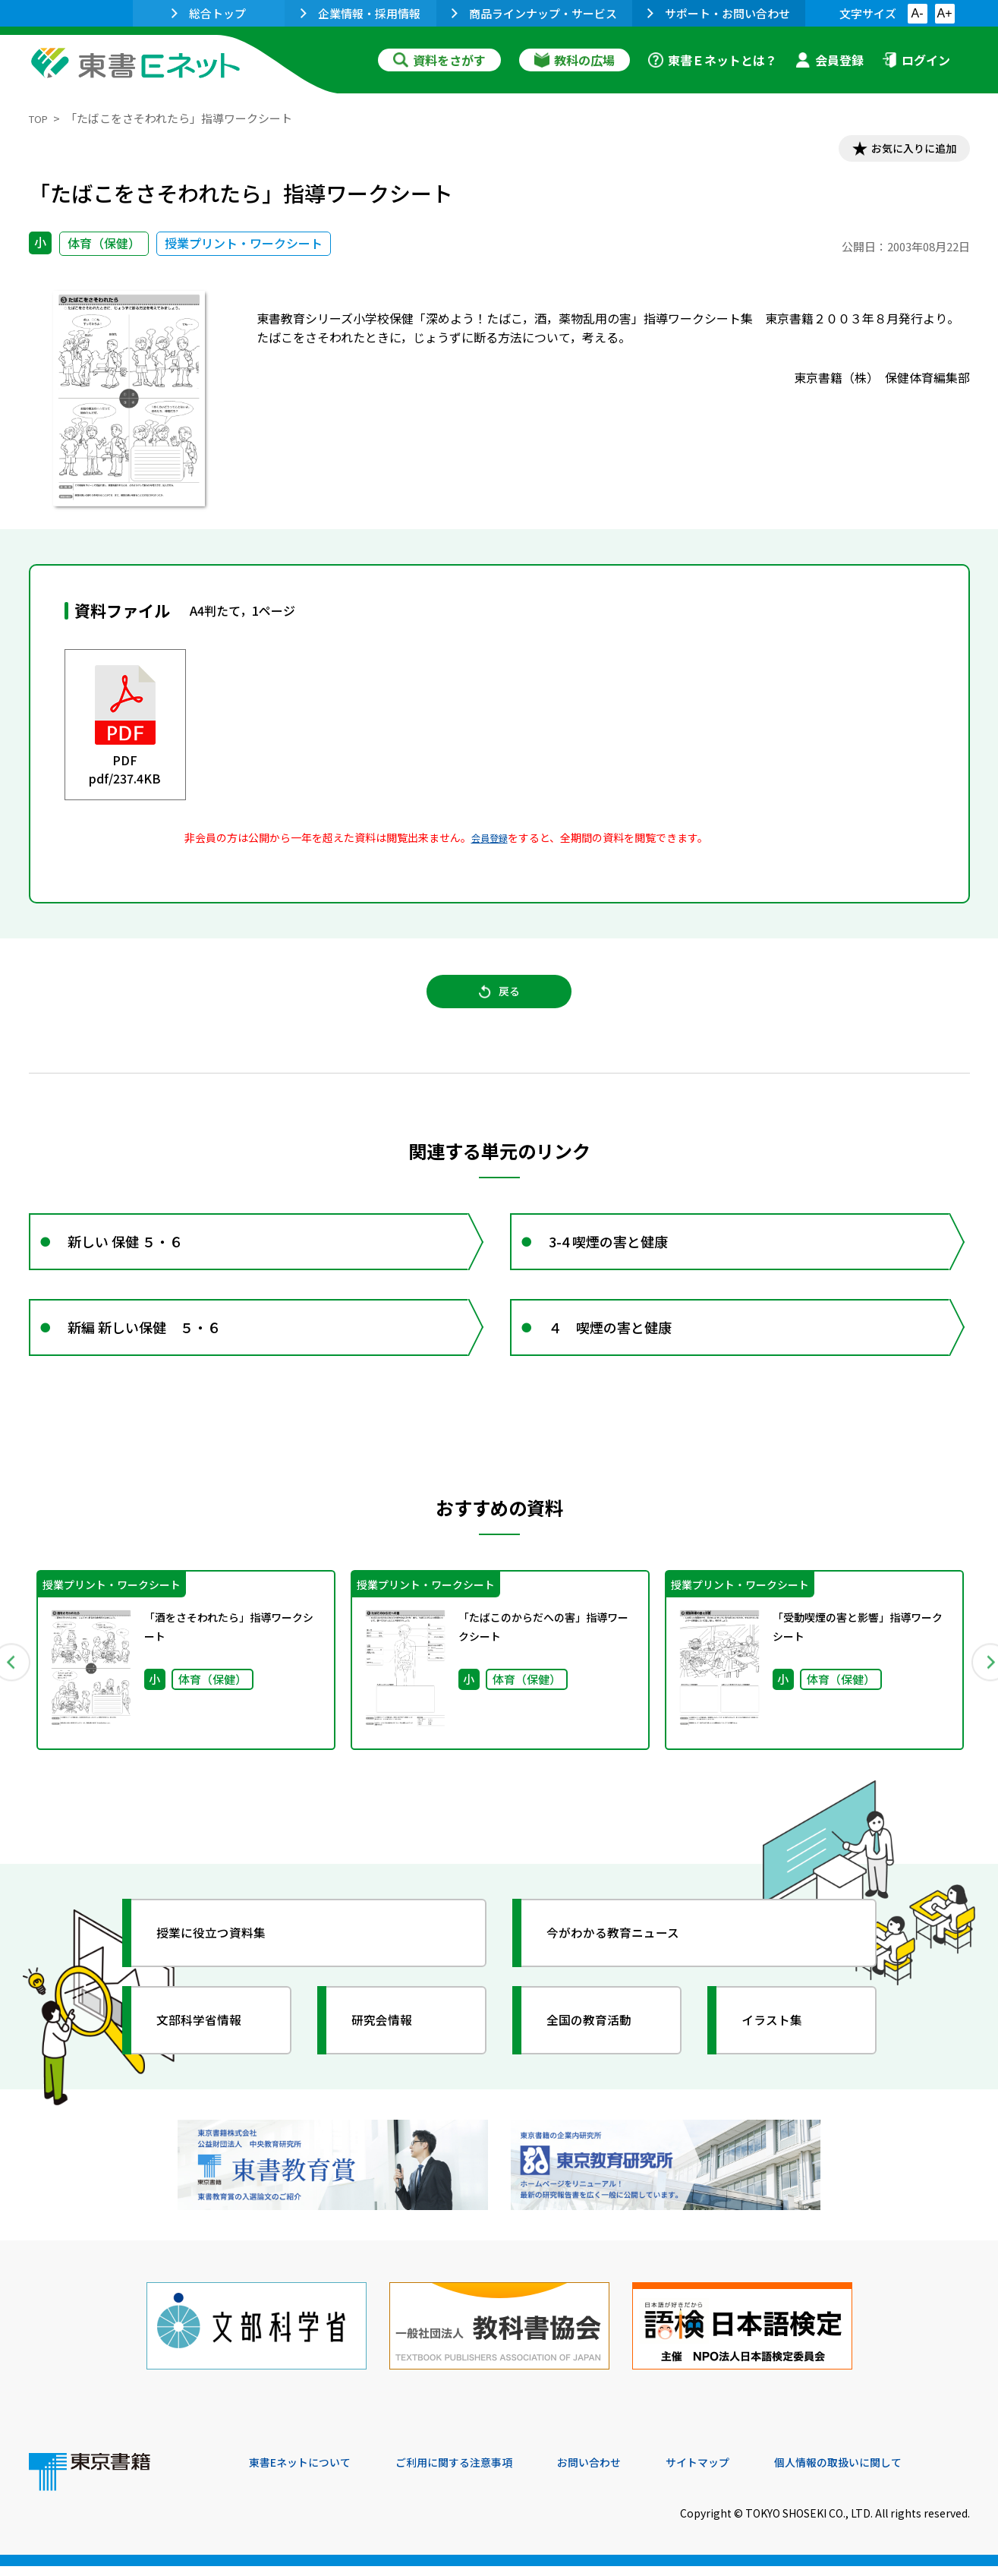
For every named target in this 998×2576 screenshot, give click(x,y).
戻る (499, 1003)
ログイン (916, 60)
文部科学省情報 (209, 2051)
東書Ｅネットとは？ (712, 60)
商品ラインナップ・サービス (534, 13)
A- (917, 13)
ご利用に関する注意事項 (477, 2473)
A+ (944, 13)
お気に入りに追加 (903, 150)
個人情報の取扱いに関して (897, 2473)
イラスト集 (781, 2051)
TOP (40, 118)
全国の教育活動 (599, 2051)
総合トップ (209, 13)
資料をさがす (439, 60)
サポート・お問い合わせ (718, 13)
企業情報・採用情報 (360, 13)
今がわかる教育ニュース (626, 1964)
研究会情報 (391, 2051)
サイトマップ (743, 2473)
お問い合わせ (625, 2473)
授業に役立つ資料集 (223, 1964)
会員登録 (829, 60)
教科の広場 (574, 60)
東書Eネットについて (307, 2473)
